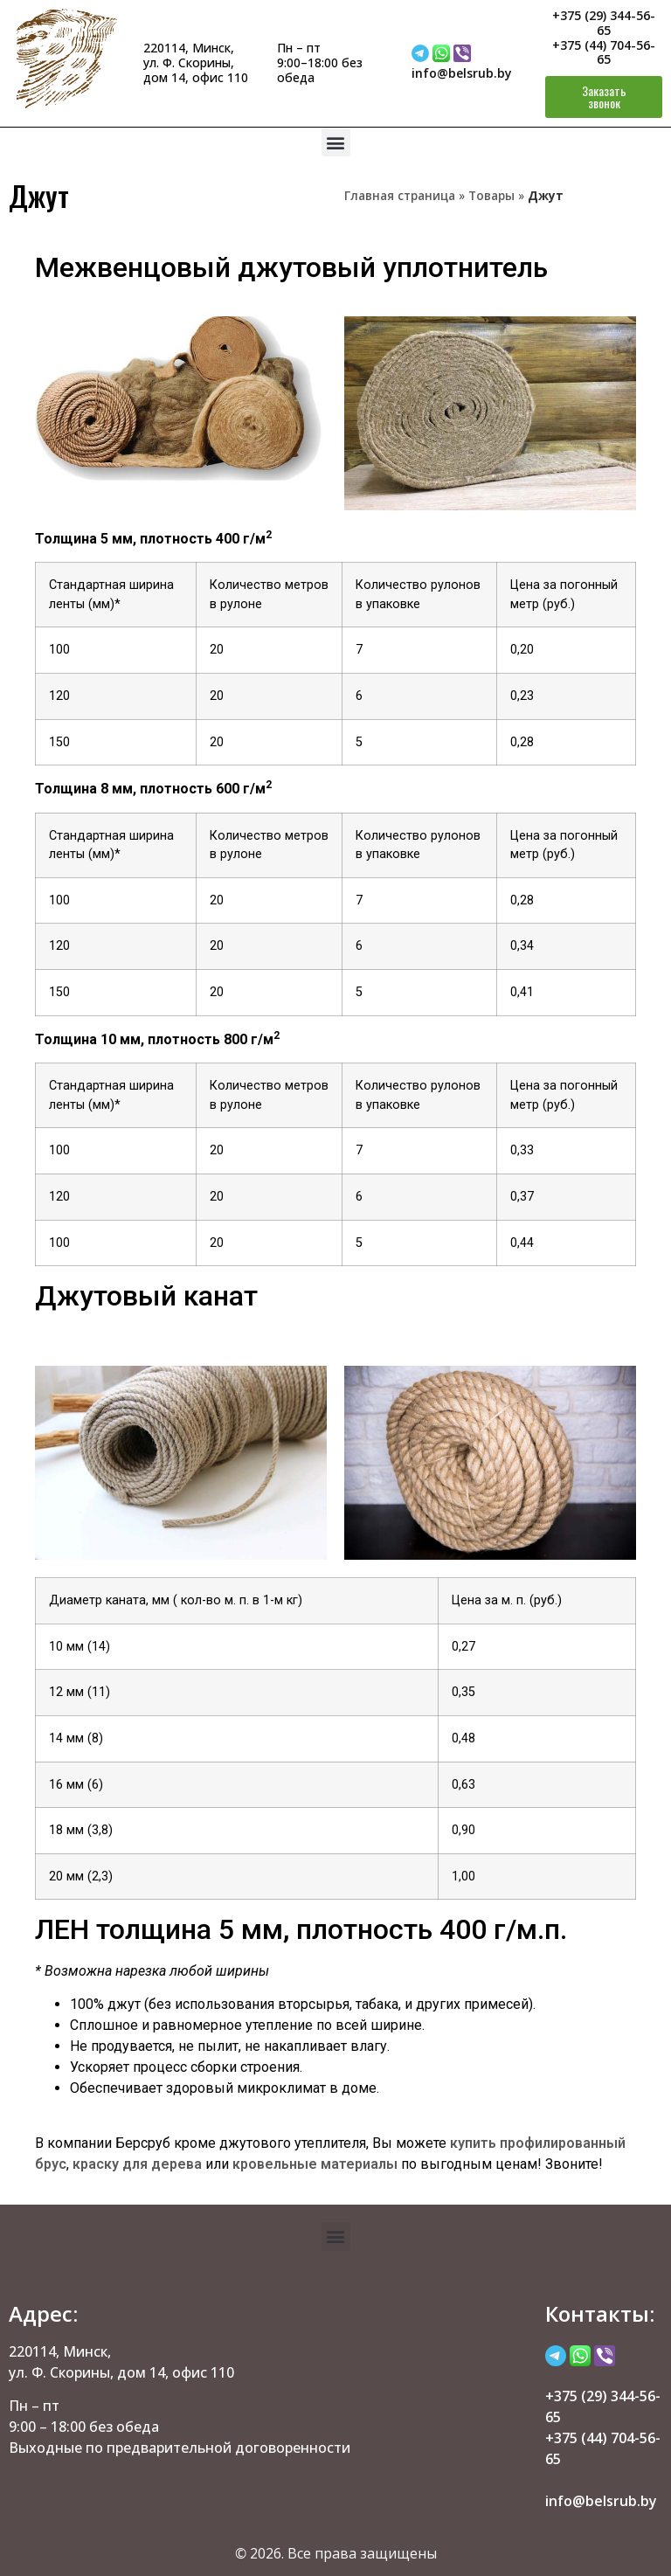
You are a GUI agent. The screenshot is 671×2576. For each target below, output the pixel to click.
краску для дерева (137, 2164)
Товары (491, 195)
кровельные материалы (315, 2164)
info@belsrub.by (462, 73)
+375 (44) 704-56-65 (603, 52)
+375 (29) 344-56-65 (603, 22)
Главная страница (399, 195)
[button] (336, 142)
